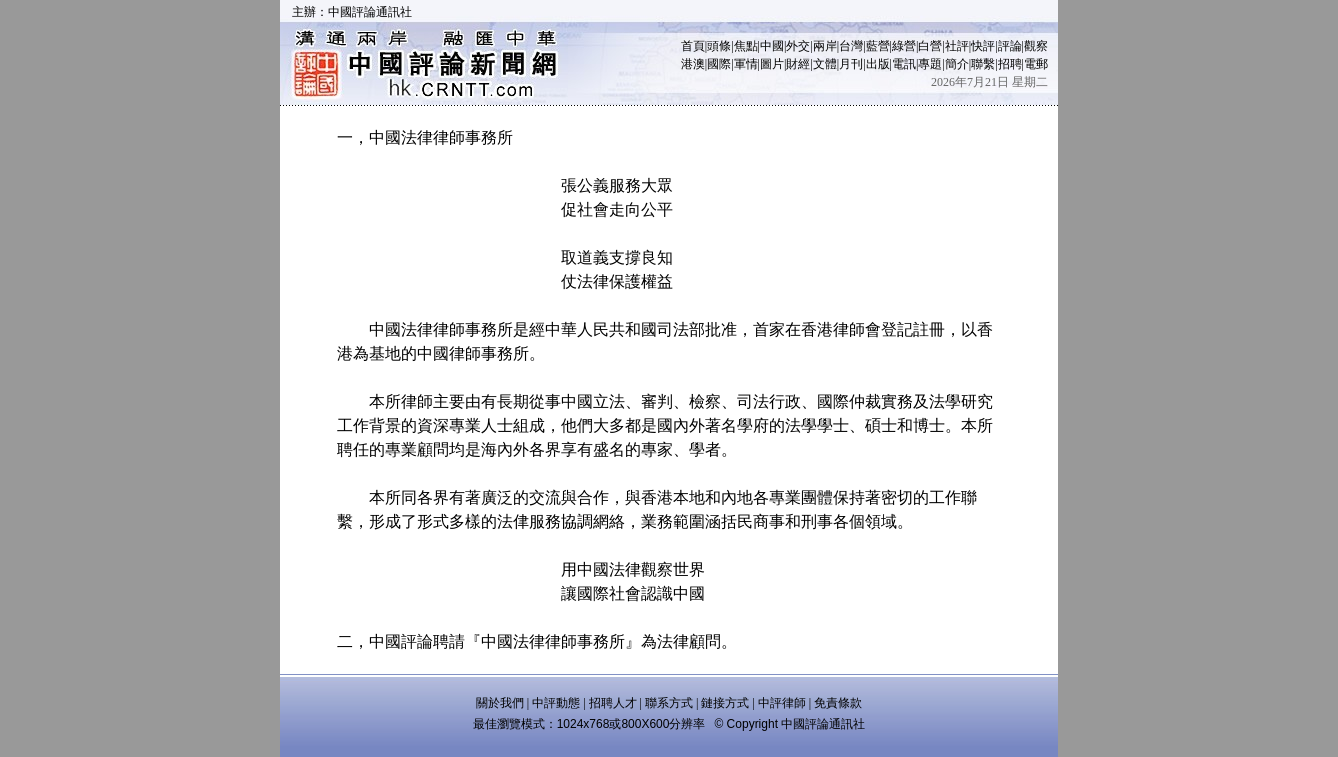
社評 (957, 46)
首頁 (693, 46)
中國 (772, 46)
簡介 (957, 64)
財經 (798, 64)
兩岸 (825, 46)
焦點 (746, 46)
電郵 (1036, 64)
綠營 (904, 46)
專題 (930, 64)
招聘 (1010, 64)
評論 (1010, 46)
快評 (983, 46)
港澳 (693, 64)
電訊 (904, 64)
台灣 (851, 46)
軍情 (746, 64)
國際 (719, 64)
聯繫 (983, 64)
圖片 (772, 64)
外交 (798, 46)
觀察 (1036, 46)
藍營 (878, 46)
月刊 (851, 64)
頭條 (719, 46)
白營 (930, 46)
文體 (825, 64)
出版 (878, 64)
